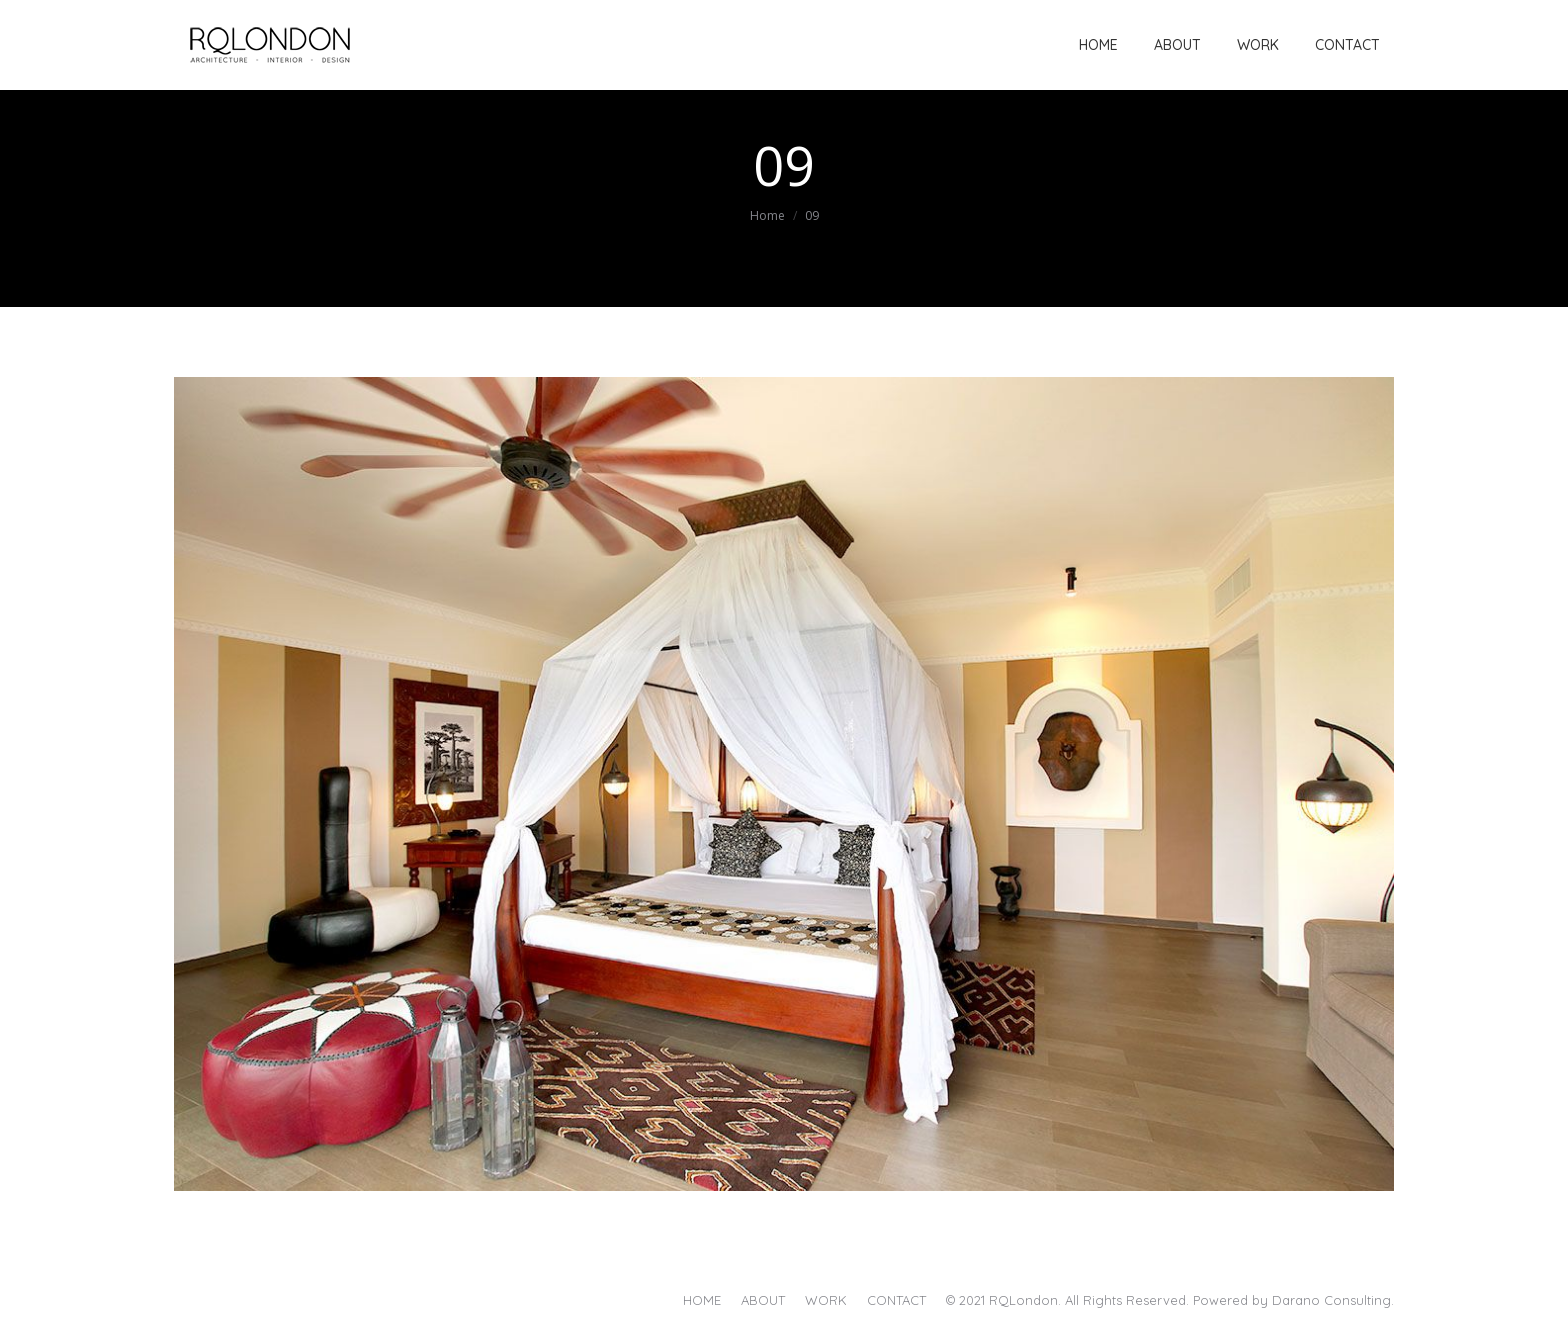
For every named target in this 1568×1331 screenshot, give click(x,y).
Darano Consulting (1331, 1300)
